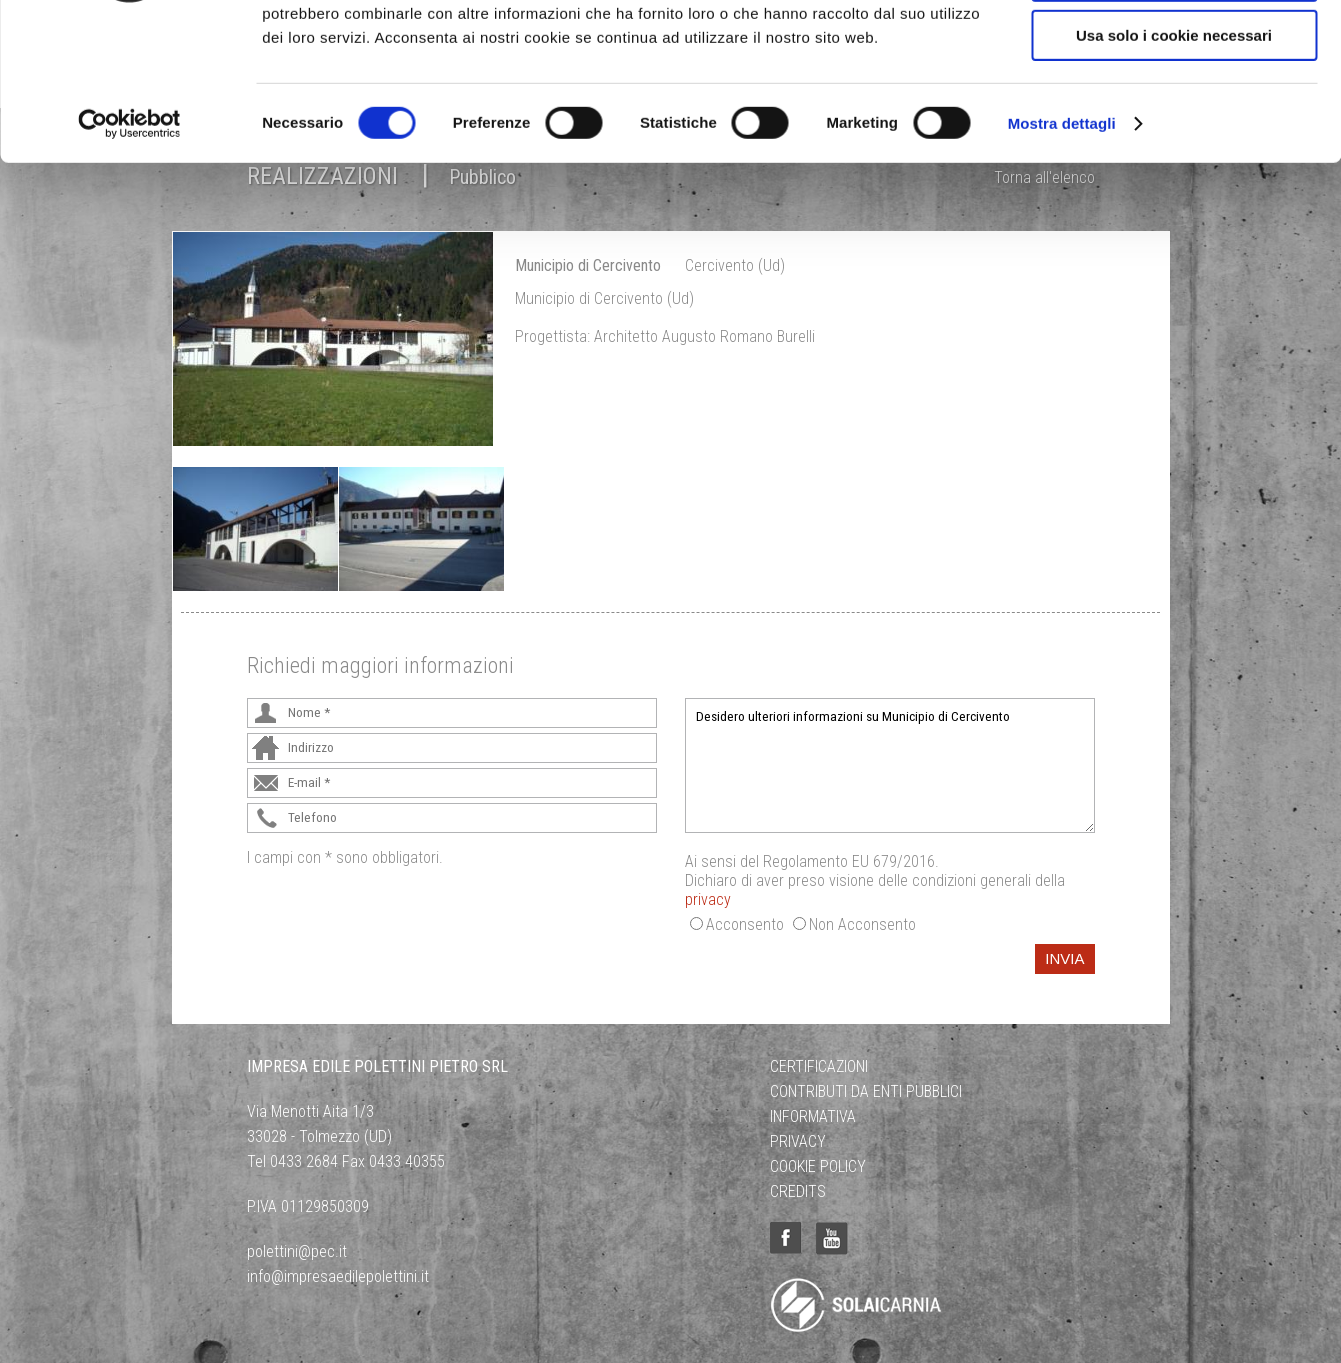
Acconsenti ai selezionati (1174, 108)
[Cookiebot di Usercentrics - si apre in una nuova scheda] (129, 255)
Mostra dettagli (1062, 254)
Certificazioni (819, 1066)
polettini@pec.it (297, 1251)
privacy (708, 899)
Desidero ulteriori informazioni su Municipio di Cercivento (890, 765)
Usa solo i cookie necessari (1174, 166)
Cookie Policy (818, 1166)
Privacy (798, 1141)
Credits (798, 1191)
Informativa (813, 1116)
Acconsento (745, 924)
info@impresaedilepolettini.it (338, 1276)
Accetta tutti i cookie (1174, 49)
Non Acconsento (862, 924)
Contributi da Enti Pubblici (866, 1091)
